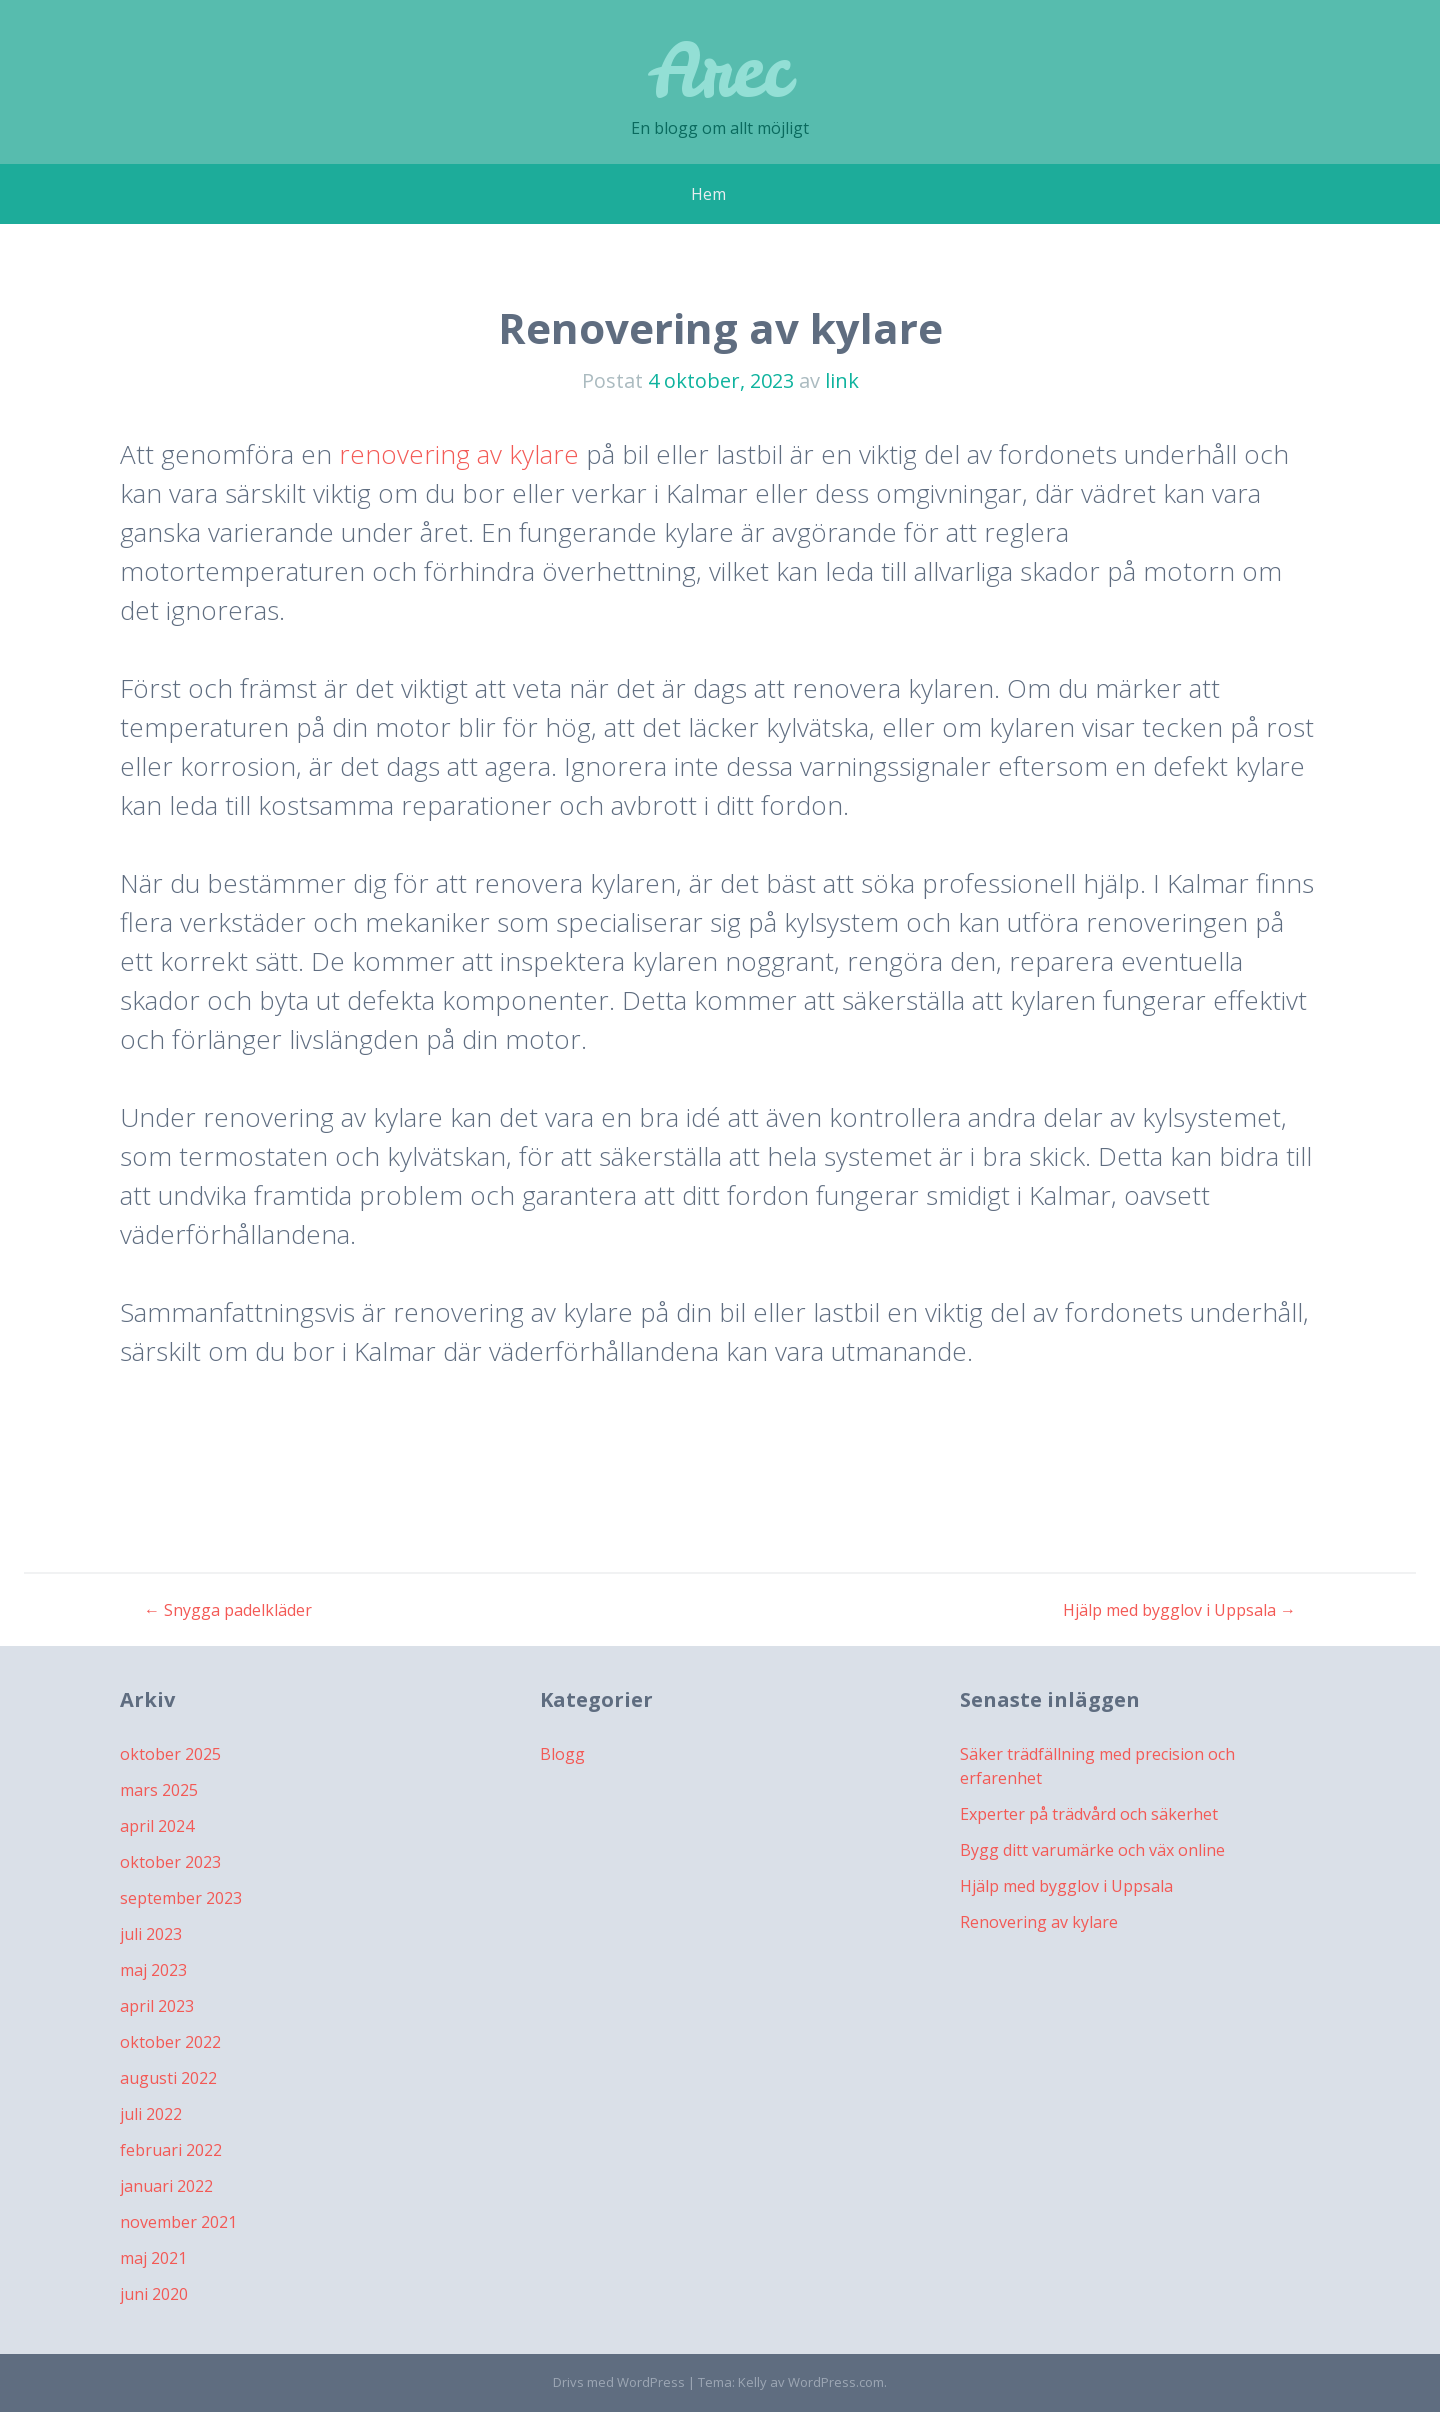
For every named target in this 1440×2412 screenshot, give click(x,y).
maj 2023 (153, 1970)
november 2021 (178, 2222)
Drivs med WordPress (619, 2382)
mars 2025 (159, 1790)
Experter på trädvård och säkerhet (1089, 1814)
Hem (708, 194)
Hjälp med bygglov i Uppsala (1179, 1610)
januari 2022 (166, 2186)
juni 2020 (154, 2294)
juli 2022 (151, 2114)
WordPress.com (836, 2382)
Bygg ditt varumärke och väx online (1092, 1850)
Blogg (562, 1754)
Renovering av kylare (1039, 1922)
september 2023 (181, 1898)
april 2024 (157, 1826)
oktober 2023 (170, 1862)
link (842, 380)
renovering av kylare (459, 454)
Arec (720, 69)
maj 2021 (153, 2258)
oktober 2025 (170, 1754)
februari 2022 (171, 2150)
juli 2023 (151, 1934)
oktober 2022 (170, 2042)
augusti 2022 (168, 2078)
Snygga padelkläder (228, 1610)
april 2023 (157, 2006)
